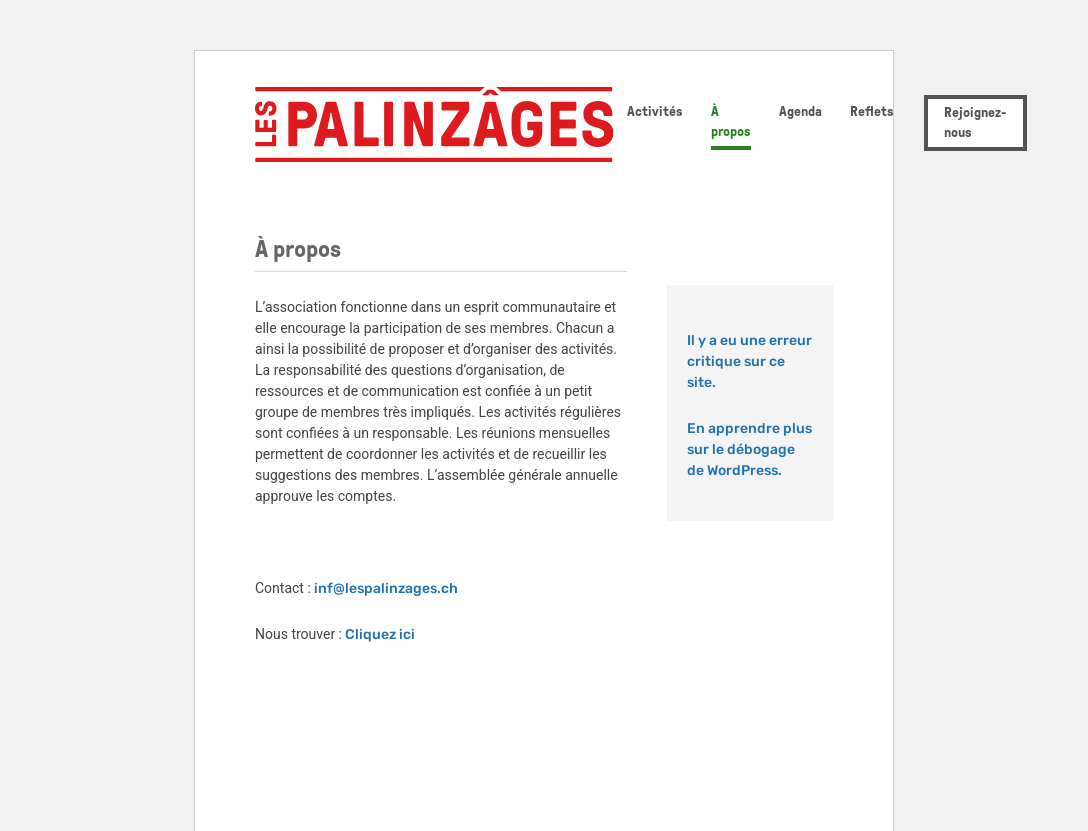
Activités (655, 111)
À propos (731, 121)
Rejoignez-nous (975, 122)
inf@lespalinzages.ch (386, 588)
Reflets (872, 111)
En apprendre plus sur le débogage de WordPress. (749, 449)
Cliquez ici (380, 634)
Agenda (800, 111)
